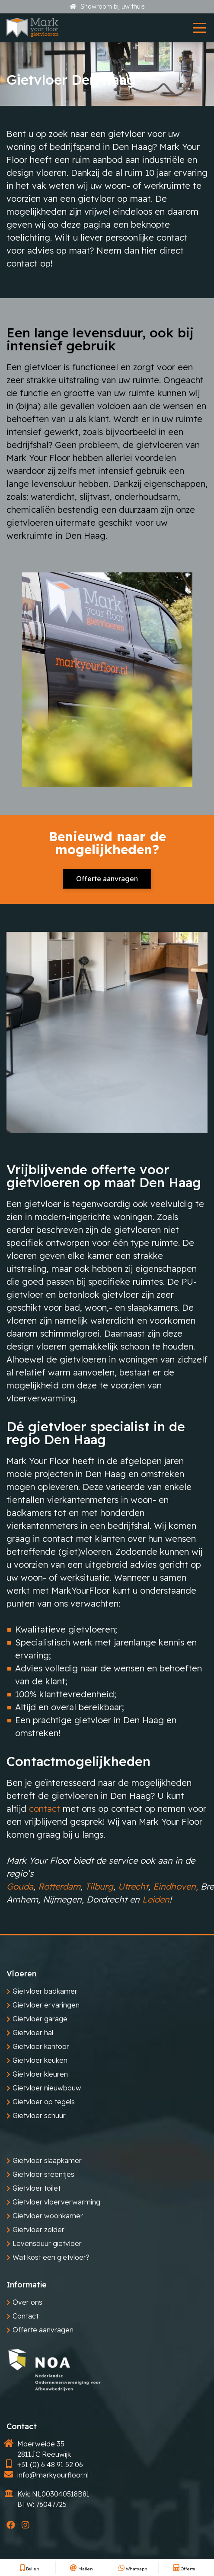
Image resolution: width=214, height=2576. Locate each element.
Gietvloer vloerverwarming (56, 2202)
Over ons (27, 2302)
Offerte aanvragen (107, 878)
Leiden (155, 1899)
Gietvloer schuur (39, 2115)
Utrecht (133, 1886)
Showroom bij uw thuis (107, 6)
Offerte (184, 2569)
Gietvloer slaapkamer (47, 2160)
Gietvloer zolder (38, 2229)
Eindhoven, (175, 1886)
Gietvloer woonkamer (48, 2215)
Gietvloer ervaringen (46, 2005)
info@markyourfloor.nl (53, 2475)
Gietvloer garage (40, 2018)
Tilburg (99, 1886)
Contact (25, 2316)
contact (44, 1808)
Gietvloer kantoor (41, 2046)
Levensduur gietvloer (47, 2243)
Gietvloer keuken (40, 2060)
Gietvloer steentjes (43, 2174)
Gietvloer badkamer (45, 1991)
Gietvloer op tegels (44, 2101)
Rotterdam (59, 1886)
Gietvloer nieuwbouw (47, 2088)
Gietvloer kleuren (40, 2074)
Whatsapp (132, 2569)
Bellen (29, 2569)
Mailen (81, 2569)
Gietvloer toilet (37, 2188)
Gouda (19, 1886)
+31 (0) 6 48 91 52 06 (50, 2464)
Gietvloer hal (33, 2032)
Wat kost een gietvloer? (51, 2257)
